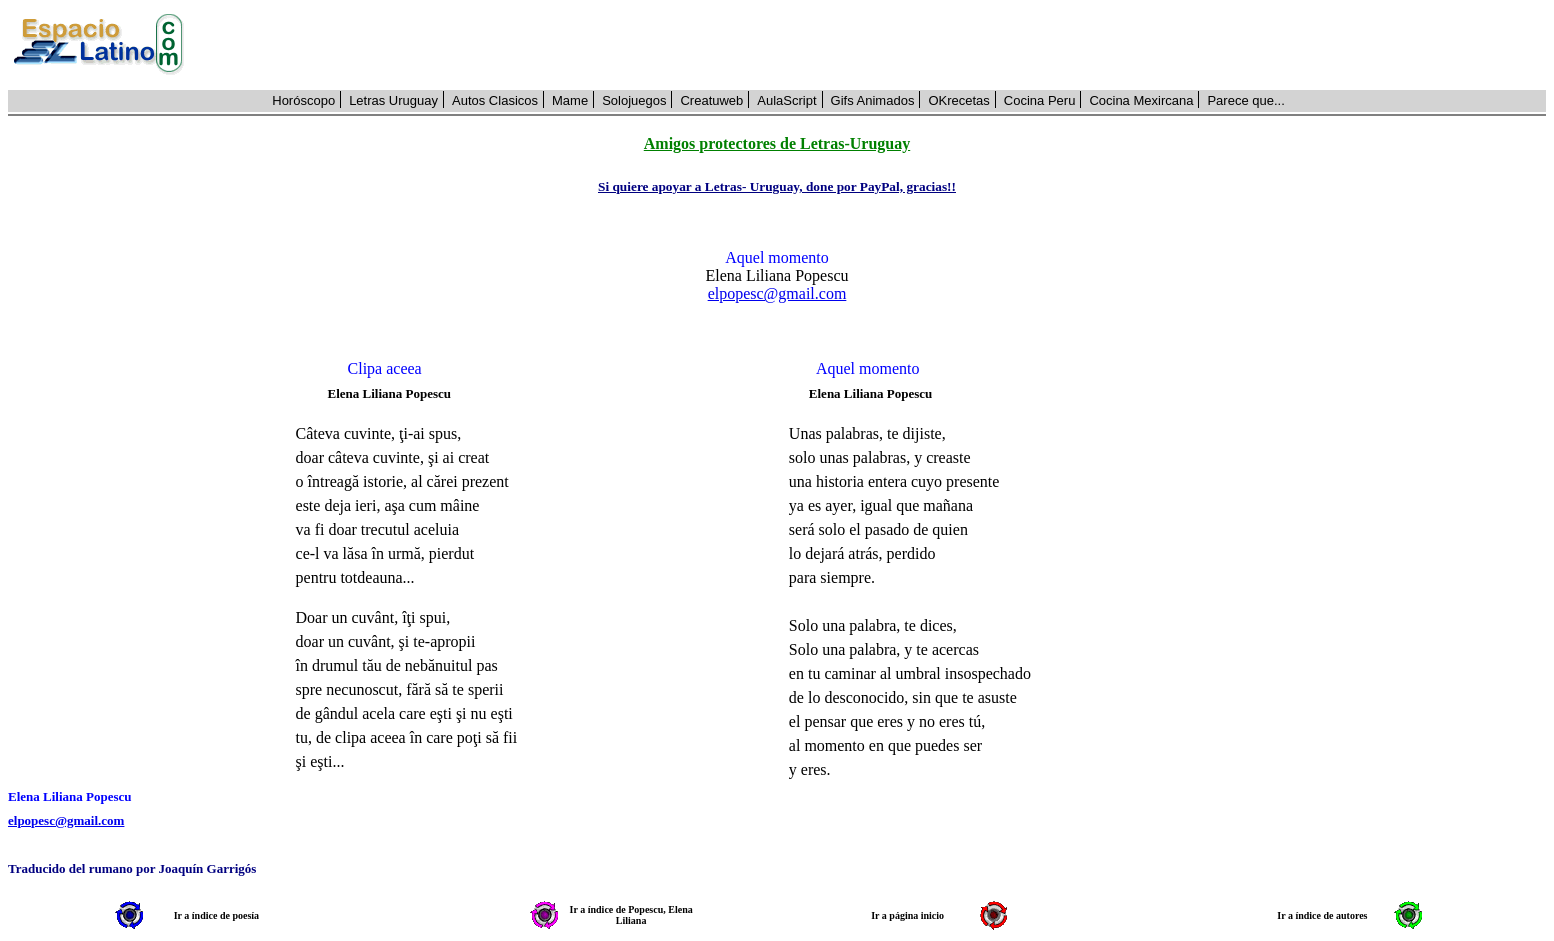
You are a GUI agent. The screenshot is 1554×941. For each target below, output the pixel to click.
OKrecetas (958, 100)
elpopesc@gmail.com (777, 293)
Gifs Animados (873, 100)
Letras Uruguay (393, 100)
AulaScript (786, 100)
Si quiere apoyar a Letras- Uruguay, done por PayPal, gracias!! (777, 186)
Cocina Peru (1040, 100)
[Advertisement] (876, 45)
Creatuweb (711, 100)
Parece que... (1245, 100)
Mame (570, 100)
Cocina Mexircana (1141, 100)
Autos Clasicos (495, 100)
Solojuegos (634, 100)
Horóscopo (303, 100)
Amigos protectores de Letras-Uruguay (777, 143)
